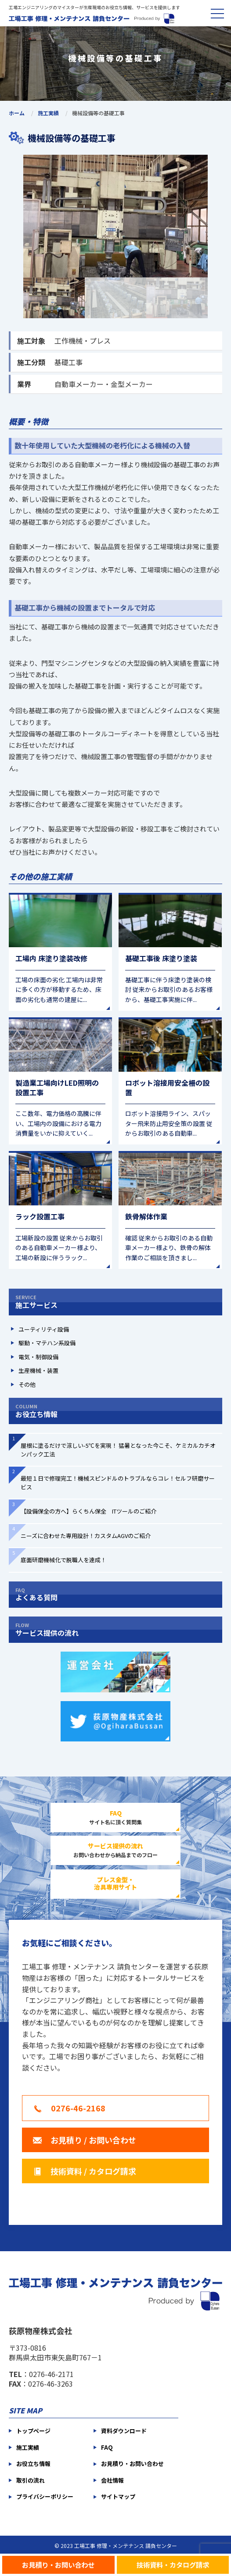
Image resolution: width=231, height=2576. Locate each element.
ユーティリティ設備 (43, 1329)
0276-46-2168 (78, 2108)
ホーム (17, 113)
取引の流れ (30, 2480)
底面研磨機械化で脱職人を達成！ (63, 1560)
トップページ (33, 2431)
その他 (27, 1384)
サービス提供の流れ (115, 1629)
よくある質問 (115, 1594)
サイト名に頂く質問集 (115, 1817)
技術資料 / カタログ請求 (93, 2171)
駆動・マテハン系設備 (47, 1343)
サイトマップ (118, 2496)
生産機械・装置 (38, 1370)
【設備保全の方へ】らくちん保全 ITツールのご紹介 (88, 1511)
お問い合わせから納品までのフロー (115, 1849)
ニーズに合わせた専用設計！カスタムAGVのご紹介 (86, 1535)
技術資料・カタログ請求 (172, 2564)
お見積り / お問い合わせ (93, 2140)
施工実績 (48, 113)
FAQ (107, 2447)
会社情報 (112, 2480)
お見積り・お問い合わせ (58, 2564)
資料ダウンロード (124, 2431)
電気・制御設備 (38, 1357)
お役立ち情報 (115, 1411)
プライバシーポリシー (44, 2496)
